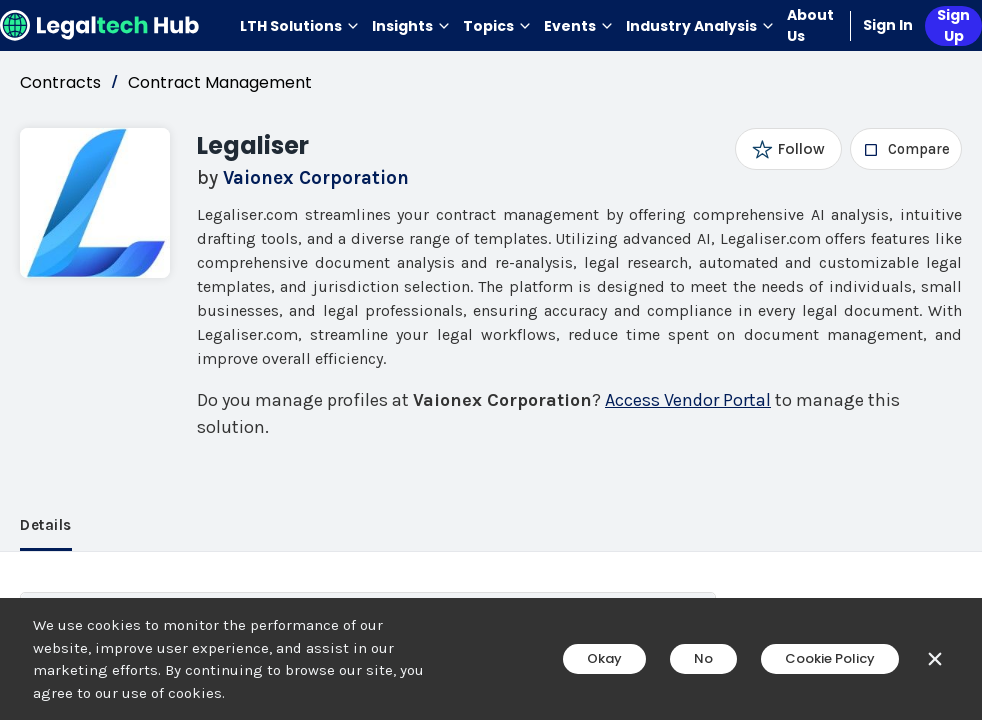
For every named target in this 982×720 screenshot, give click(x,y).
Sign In (888, 25)
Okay (604, 658)
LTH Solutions (300, 26)
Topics (497, 26)
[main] (491, 360)
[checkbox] (906, 149)
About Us (810, 25)
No (703, 658)
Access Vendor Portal (688, 400)
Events (579, 26)
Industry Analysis (700, 26)
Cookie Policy (830, 658)
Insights (411, 26)
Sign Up (953, 26)
